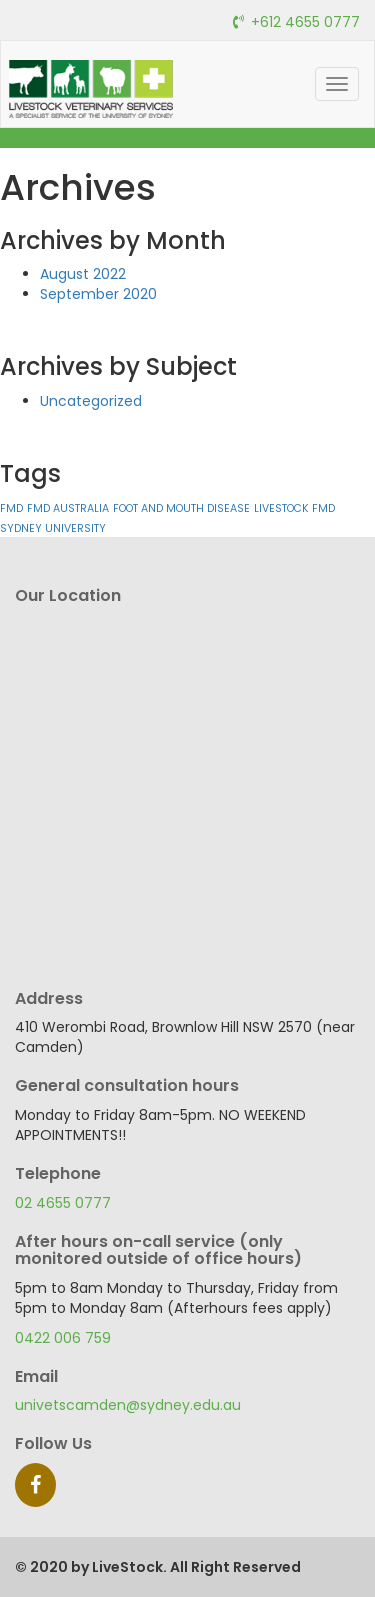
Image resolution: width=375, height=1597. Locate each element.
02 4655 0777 (63, 1203)
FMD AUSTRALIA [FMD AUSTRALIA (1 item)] (68, 508)
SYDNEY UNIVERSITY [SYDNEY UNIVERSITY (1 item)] (53, 528)
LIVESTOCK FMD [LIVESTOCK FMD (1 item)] (294, 508)
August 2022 (83, 274)
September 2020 (98, 294)
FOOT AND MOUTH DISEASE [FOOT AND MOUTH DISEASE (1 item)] (181, 508)
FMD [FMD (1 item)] (11, 508)
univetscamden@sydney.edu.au (128, 1405)
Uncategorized (91, 401)
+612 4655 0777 (305, 22)
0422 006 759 (63, 1338)
